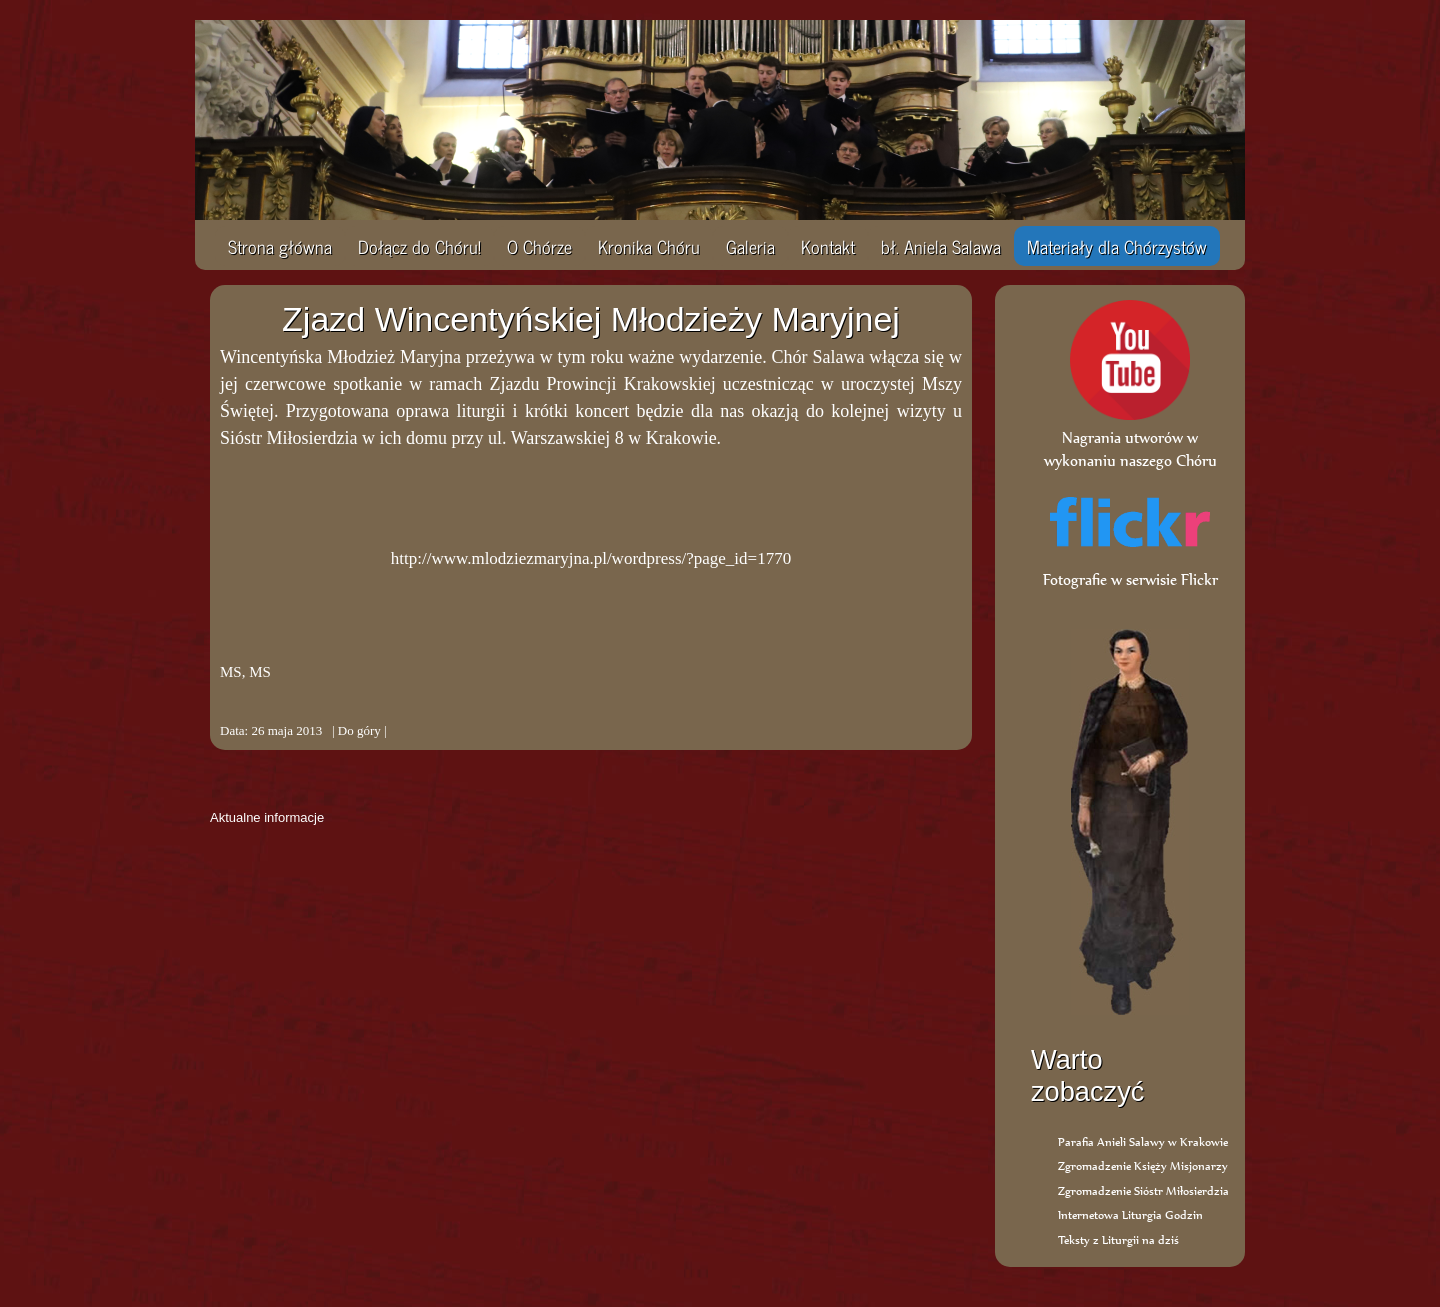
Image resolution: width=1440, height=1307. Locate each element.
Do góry (359, 730)
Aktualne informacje (267, 817)
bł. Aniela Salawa (941, 246)
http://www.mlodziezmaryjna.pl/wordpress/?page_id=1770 (591, 558)
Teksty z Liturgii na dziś (1118, 1239)
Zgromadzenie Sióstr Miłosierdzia (1143, 1190)
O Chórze (539, 246)
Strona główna (280, 246)
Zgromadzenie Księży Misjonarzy (1143, 1165)
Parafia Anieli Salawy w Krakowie (1143, 1141)
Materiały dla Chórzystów (1117, 246)
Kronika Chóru (649, 246)
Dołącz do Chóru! (419, 246)
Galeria (750, 246)
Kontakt (828, 246)
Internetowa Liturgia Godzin (1130, 1214)
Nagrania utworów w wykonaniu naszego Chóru (1130, 437)
